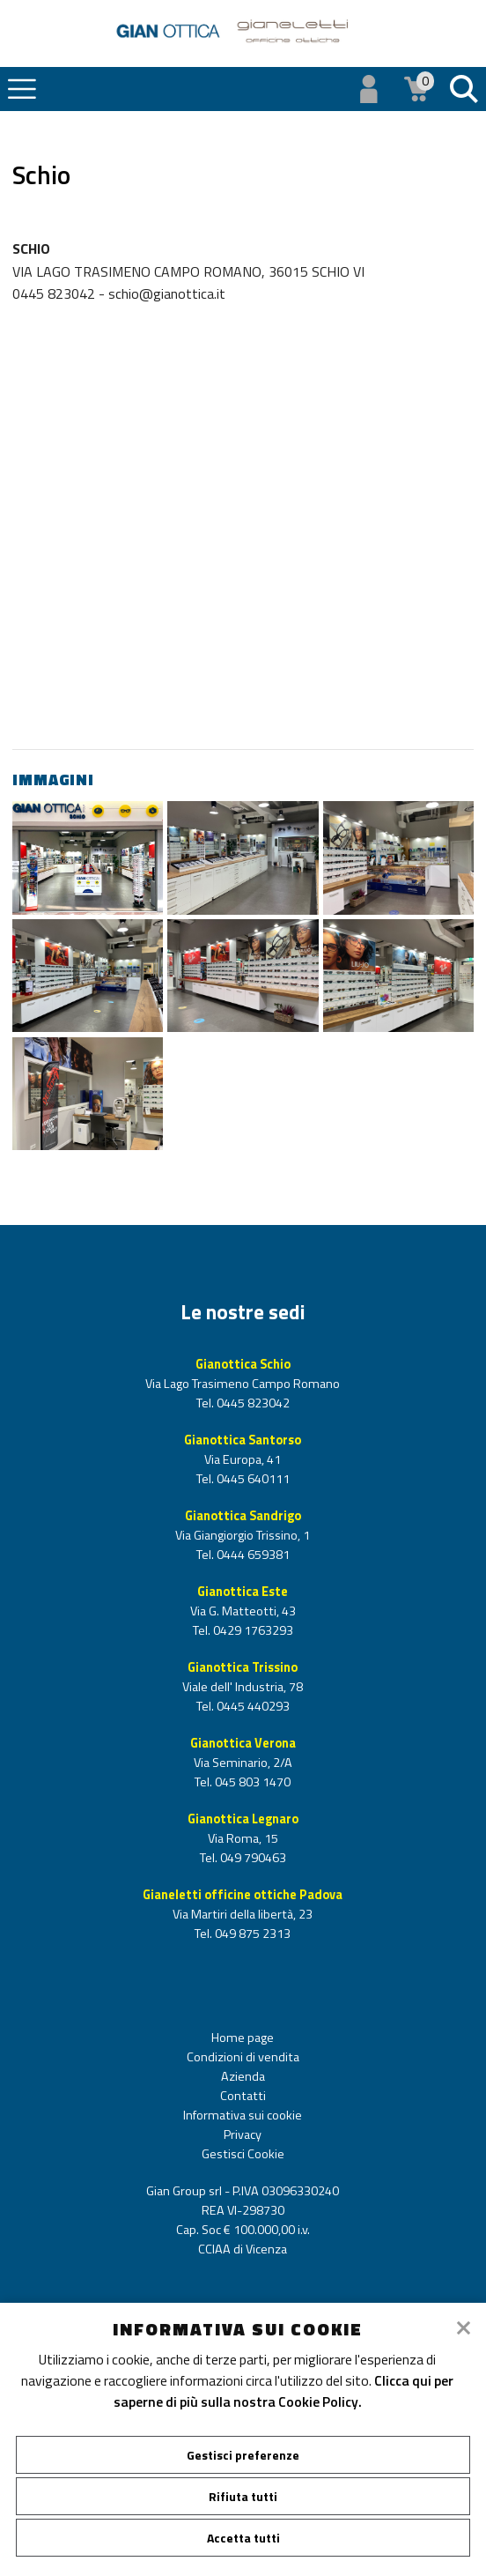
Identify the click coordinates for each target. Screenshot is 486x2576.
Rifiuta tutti (243, 2496)
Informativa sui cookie (242, 2115)
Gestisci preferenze (243, 2455)
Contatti (243, 2095)
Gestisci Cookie (243, 2154)
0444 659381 (252, 1554)
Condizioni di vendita (243, 2057)
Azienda (243, 2076)
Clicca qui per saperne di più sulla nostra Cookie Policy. (284, 2391)
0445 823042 (252, 1403)
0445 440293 (252, 1706)
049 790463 (251, 1857)
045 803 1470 (251, 1782)
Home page (242, 2037)
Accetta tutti (243, 2537)
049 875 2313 (251, 1933)
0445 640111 (252, 1478)
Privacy (242, 2134)
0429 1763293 (251, 1630)
